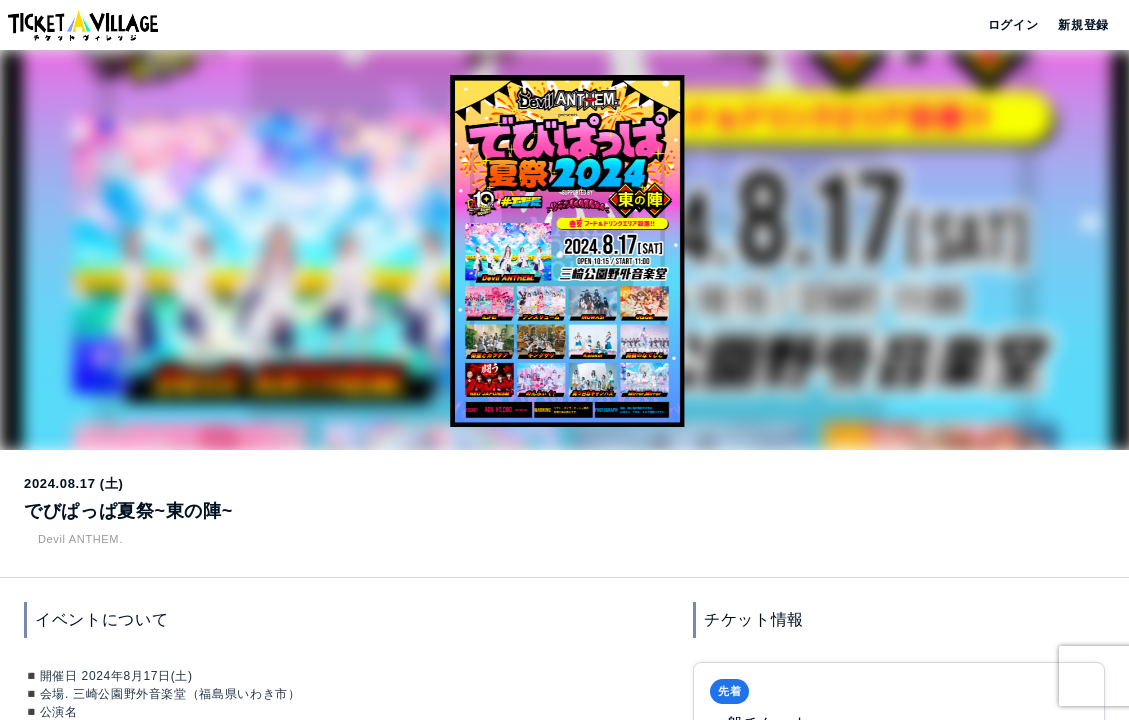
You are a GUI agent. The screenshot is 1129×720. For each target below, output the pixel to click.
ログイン (1011, 25)
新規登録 (1075, 25)
